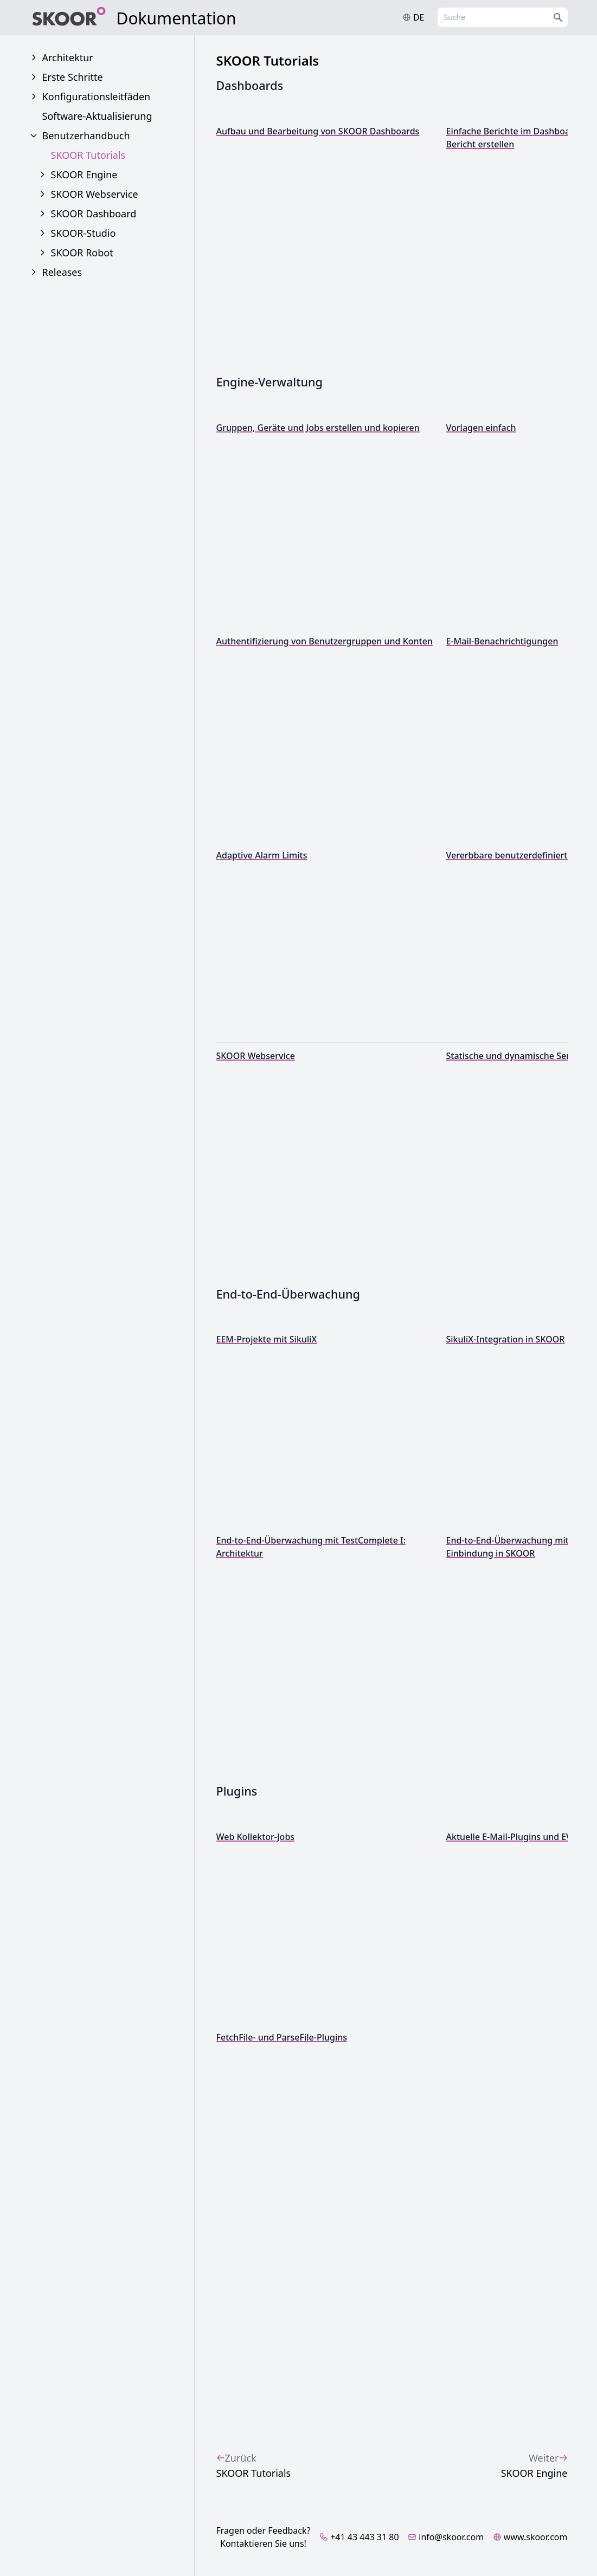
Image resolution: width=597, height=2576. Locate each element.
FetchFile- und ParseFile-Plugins (282, 2037)
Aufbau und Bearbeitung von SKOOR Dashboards (318, 131)
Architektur (67, 57)
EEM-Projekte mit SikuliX (266, 1339)
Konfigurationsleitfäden (96, 96)
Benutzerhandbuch (86, 135)
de (413, 17)
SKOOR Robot (82, 252)
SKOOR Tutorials (88, 155)
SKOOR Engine (84, 174)
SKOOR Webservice (94, 194)
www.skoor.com (530, 2536)
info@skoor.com (446, 2536)
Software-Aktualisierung (97, 115)
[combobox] (503, 17)
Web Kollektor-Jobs (255, 1837)
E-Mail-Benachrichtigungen (502, 641)
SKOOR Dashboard (94, 213)
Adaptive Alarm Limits (261, 855)
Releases (62, 272)
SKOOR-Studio (83, 233)
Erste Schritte (72, 76)
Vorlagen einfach (481, 428)
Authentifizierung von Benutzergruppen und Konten (324, 641)
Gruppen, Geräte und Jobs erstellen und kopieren (318, 428)
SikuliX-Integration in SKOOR (505, 1339)
